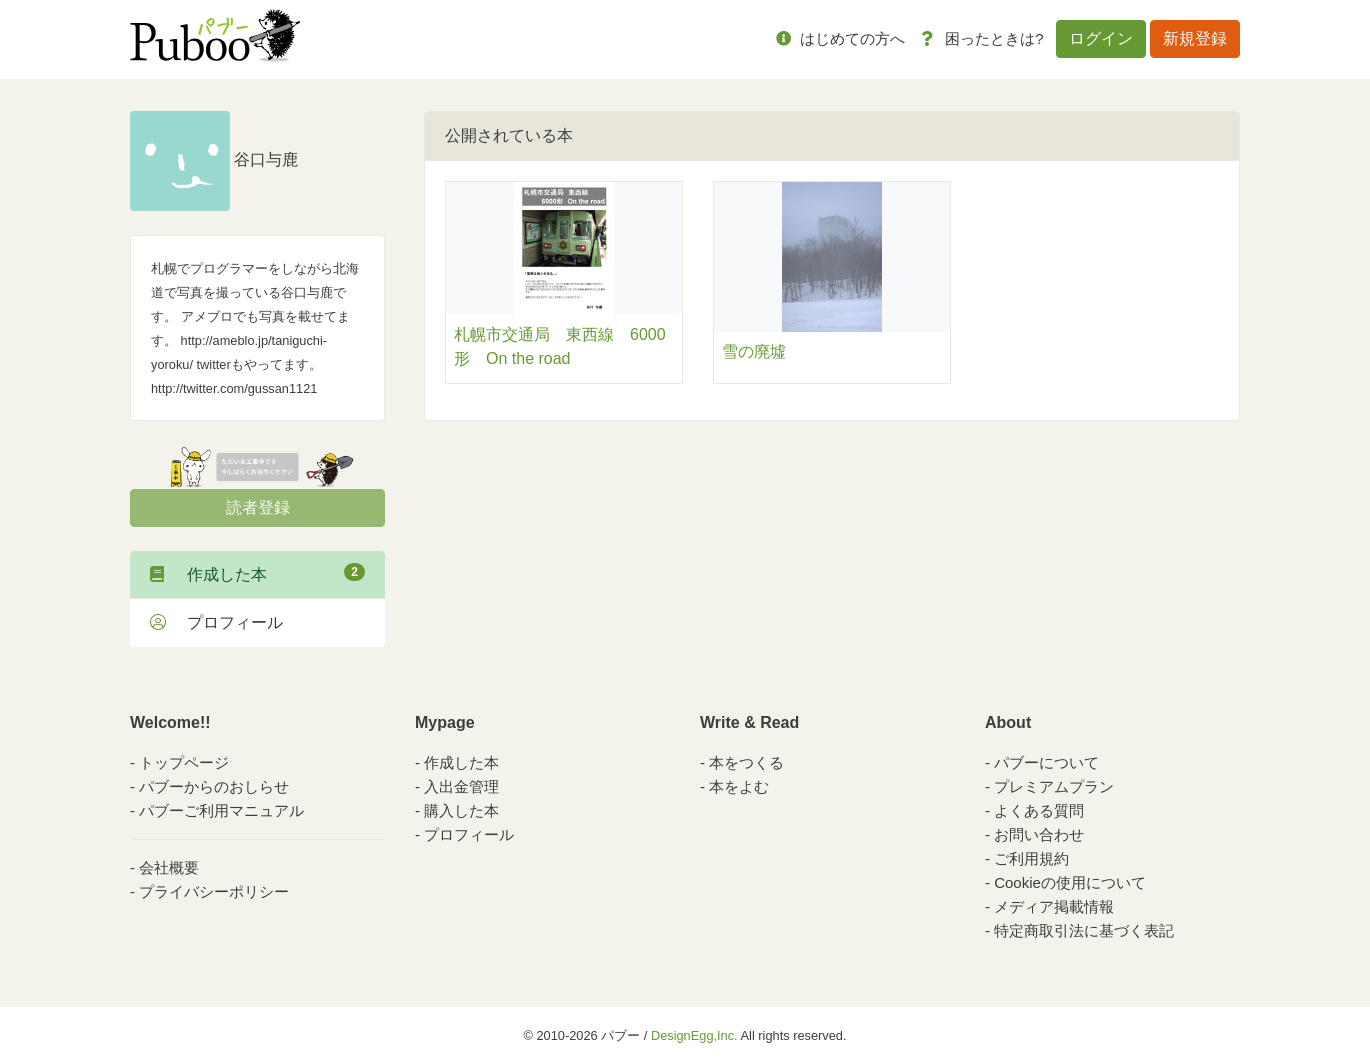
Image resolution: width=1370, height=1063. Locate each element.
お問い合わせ (1039, 834)
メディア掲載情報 (1054, 906)
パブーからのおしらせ (214, 786)
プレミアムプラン (1054, 786)
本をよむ (739, 786)
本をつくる (746, 762)
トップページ (184, 762)
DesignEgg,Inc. (694, 1035)
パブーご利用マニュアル (221, 810)
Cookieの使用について (1070, 882)
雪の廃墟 (754, 351)
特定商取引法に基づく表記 (1084, 930)
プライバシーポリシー (214, 891)
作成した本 (257, 573)
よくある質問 (1039, 810)
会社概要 (169, 867)
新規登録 (1195, 38)
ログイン (1101, 38)
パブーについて (1046, 762)
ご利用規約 (1031, 858)
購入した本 (461, 810)
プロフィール (216, 622)
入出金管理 (461, 786)
